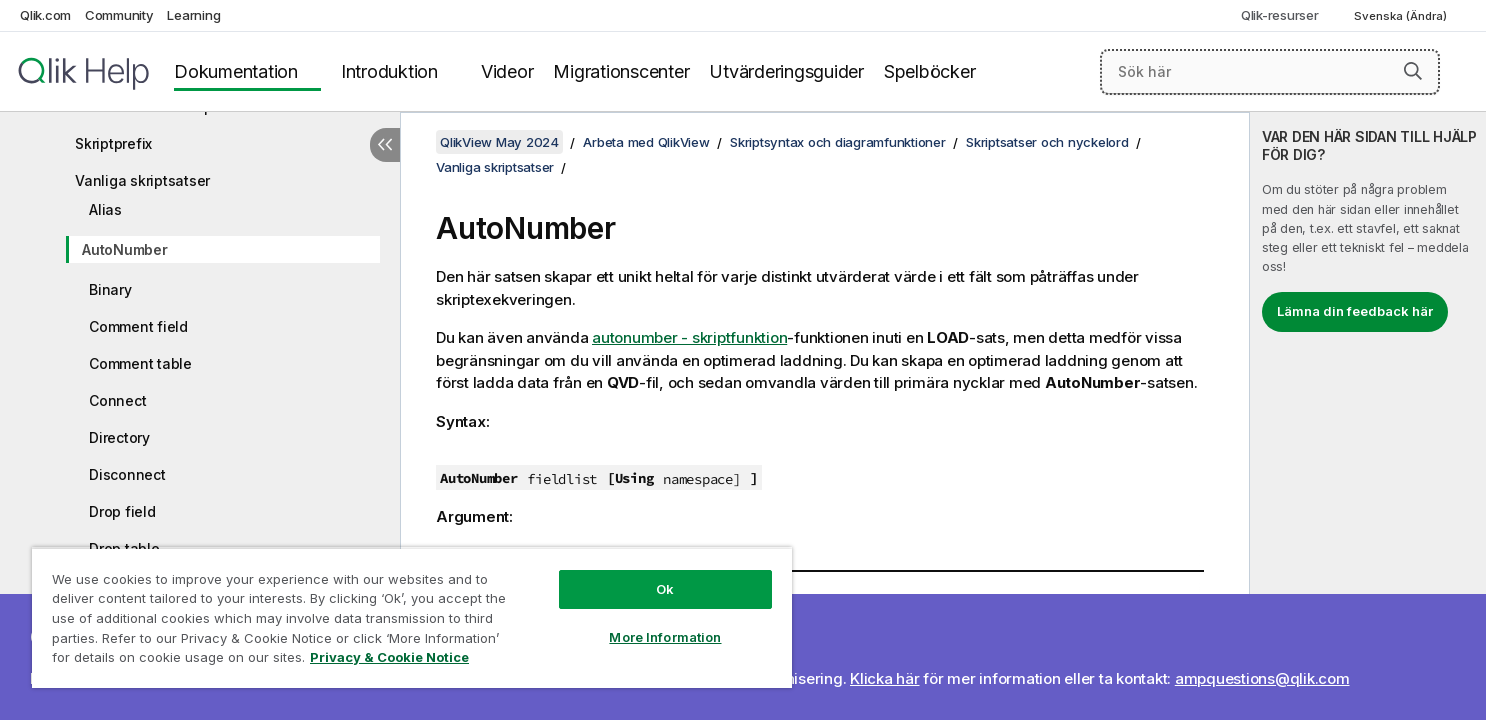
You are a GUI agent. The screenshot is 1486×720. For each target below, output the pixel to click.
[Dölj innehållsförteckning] (385, 145)
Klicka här (885, 678)
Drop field (122, 511)
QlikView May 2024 (499, 142)
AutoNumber (125, 249)
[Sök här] (1270, 72)
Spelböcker (930, 71)
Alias (105, 209)
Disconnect (127, 474)
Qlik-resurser (1280, 15)
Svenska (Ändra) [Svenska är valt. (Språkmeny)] (1402, 16)
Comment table (140, 363)
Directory (119, 437)
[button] (1413, 71)
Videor (507, 71)
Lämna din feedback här (1355, 311)
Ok (665, 589)
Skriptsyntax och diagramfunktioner (838, 142)
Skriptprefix (113, 143)
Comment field (138, 326)
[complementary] (1368, 416)
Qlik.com (45, 15)
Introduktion (389, 71)
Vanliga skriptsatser (142, 180)
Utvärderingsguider (786, 71)
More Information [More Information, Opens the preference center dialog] (665, 637)
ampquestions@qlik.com (1262, 678)
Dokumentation (236, 71)
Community (119, 15)
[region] (412, 617)
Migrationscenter (621, 71)
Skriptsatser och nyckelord (1047, 142)
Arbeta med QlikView (646, 142)
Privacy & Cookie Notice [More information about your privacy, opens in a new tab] (389, 657)
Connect (117, 400)
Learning (193, 15)
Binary (110, 289)
